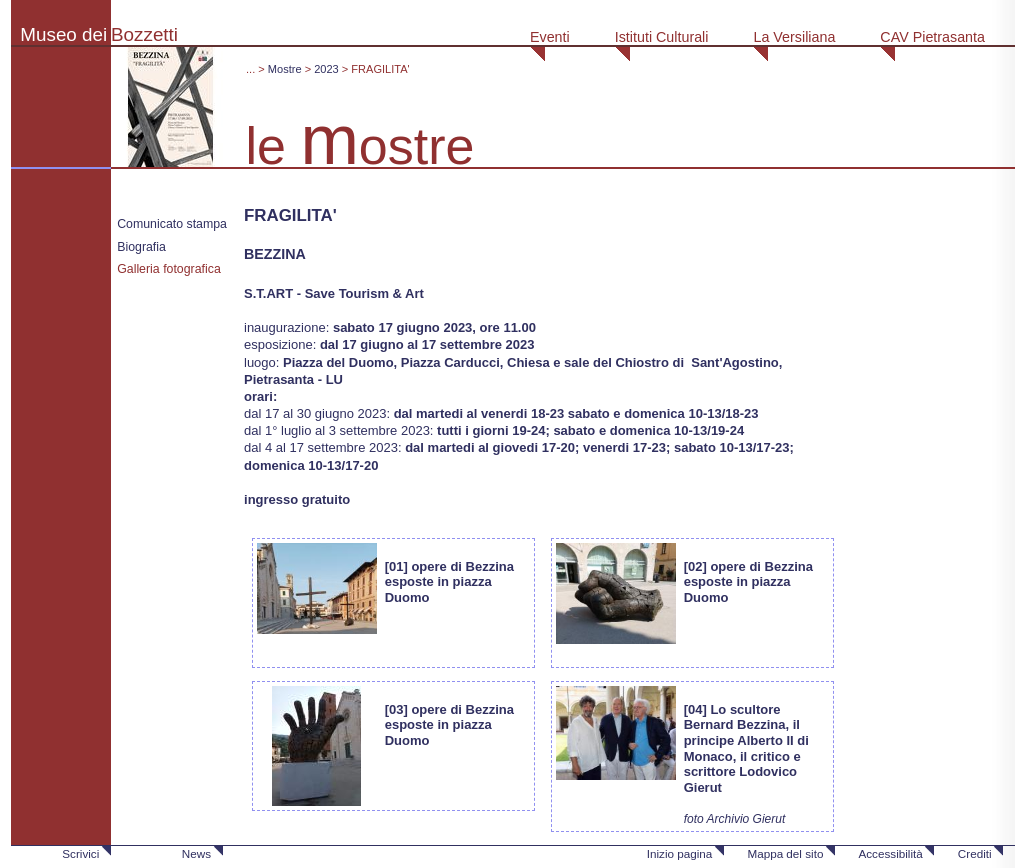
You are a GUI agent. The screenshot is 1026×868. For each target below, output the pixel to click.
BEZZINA (275, 254)
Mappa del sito (785, 853)
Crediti (975, 853)
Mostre (285, 69)
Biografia (141, 247)
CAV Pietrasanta (932, 37)
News (196, 853)
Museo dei (63, 34)
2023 (326, 69)
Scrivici (80, 853)
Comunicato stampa (172, 224)
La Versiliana (794, 37)
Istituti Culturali (662, 37)
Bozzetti (144, 34)
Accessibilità (890, 853)
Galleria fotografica (169, 269)
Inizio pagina (680, 853)
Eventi (550, 37)
